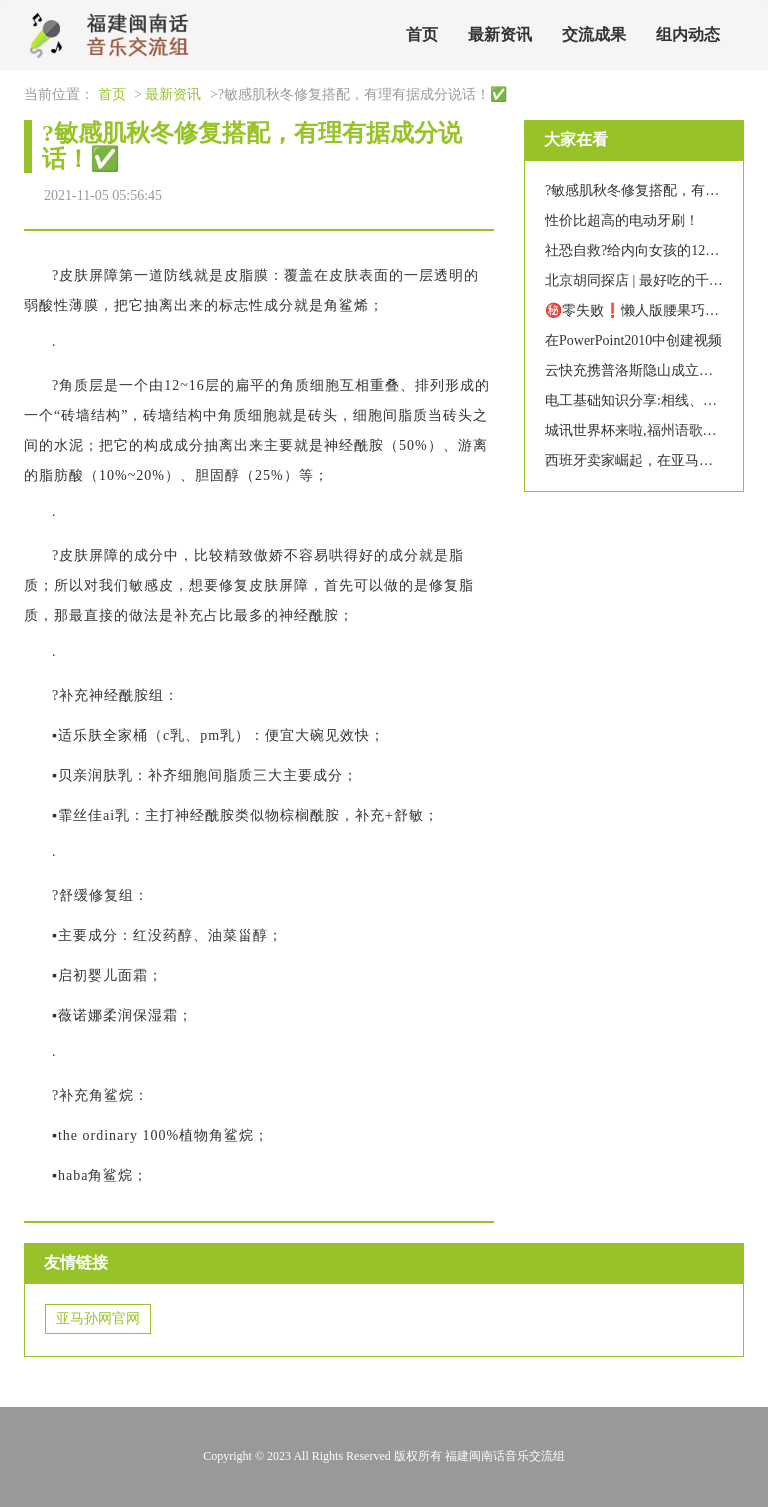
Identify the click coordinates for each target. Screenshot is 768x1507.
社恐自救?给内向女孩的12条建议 (646, 250)
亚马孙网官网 (98, 1318)
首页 (422, 34)
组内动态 (688, 34)
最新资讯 (500, 34)
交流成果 (594, 34)
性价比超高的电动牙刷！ (622, 220)
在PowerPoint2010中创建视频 (633, 340)
